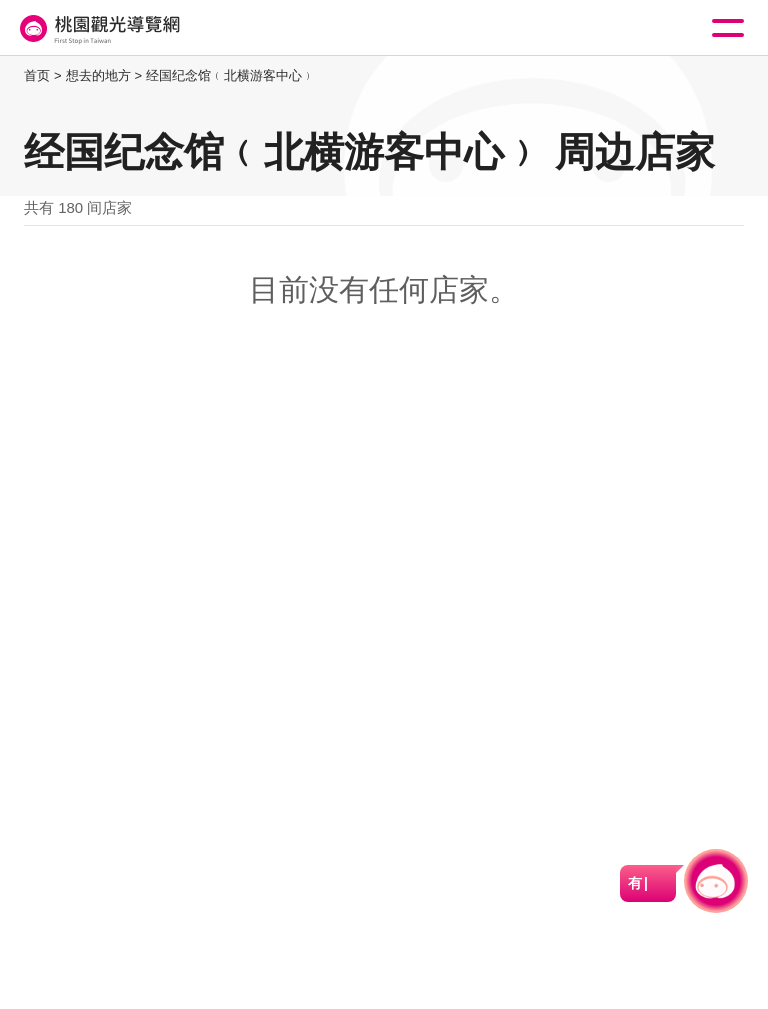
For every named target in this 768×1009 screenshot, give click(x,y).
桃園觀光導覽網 (98, 28)
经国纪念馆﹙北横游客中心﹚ (230, 75)
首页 (37, 75)
